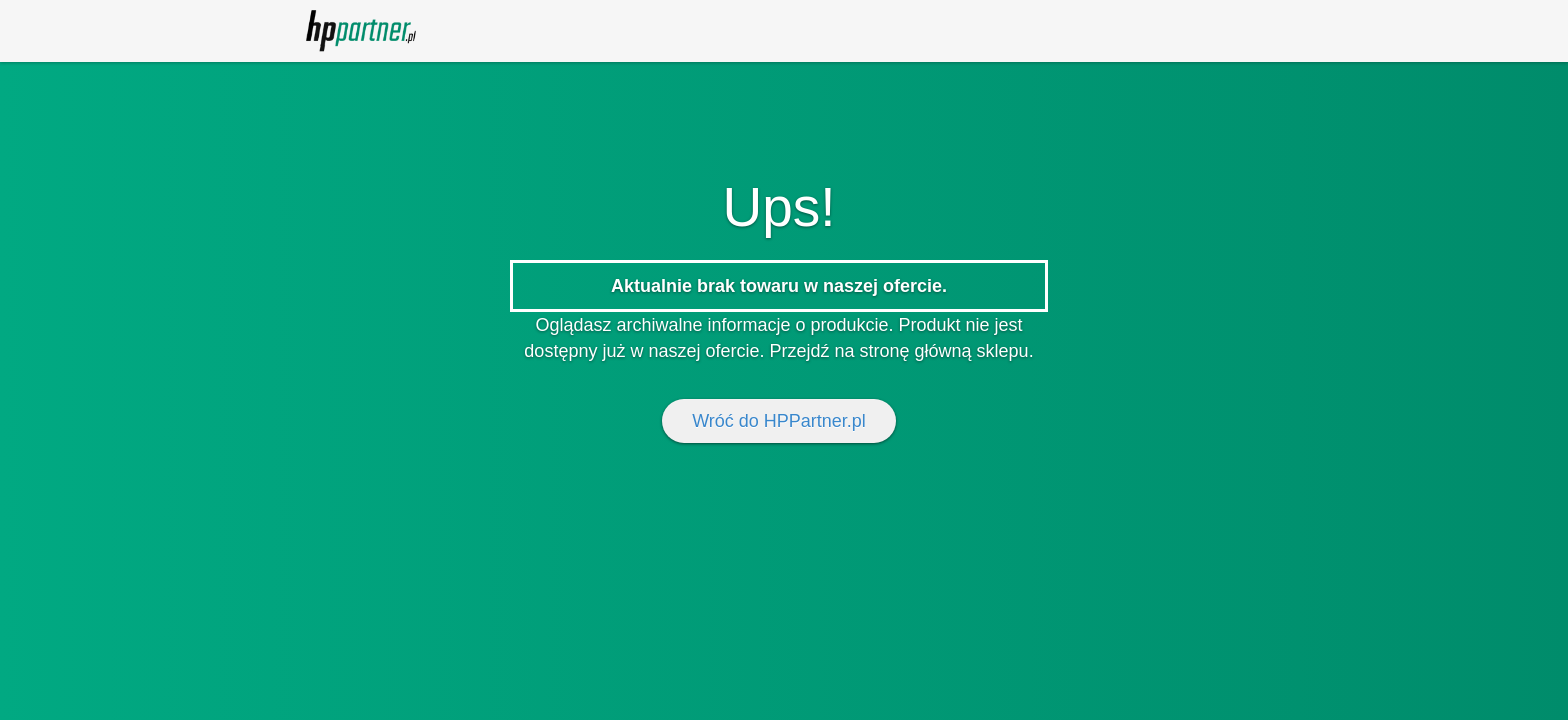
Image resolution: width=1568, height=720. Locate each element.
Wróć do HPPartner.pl (779, 421)
